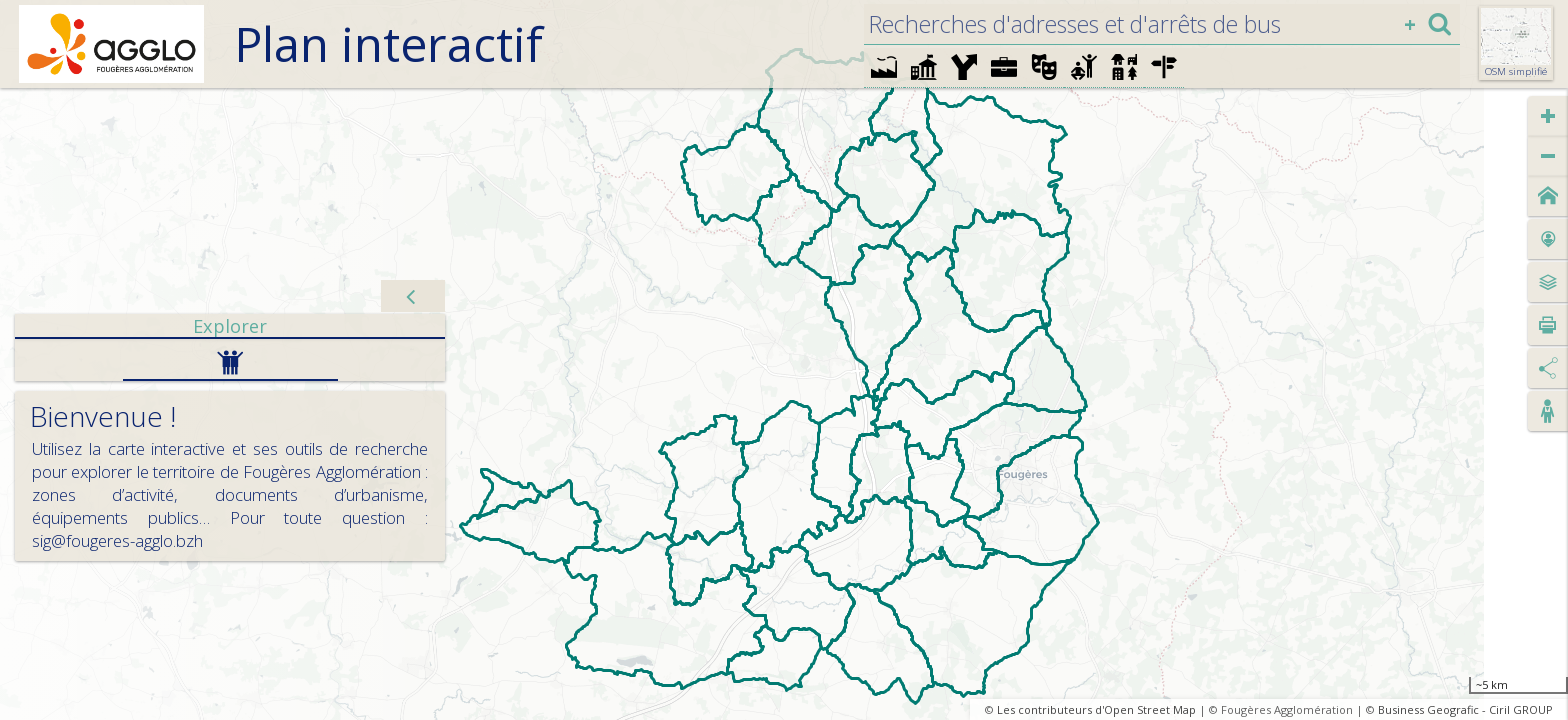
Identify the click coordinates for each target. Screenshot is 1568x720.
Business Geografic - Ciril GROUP (1465, 709)
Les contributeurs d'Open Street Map (1096, 709)
